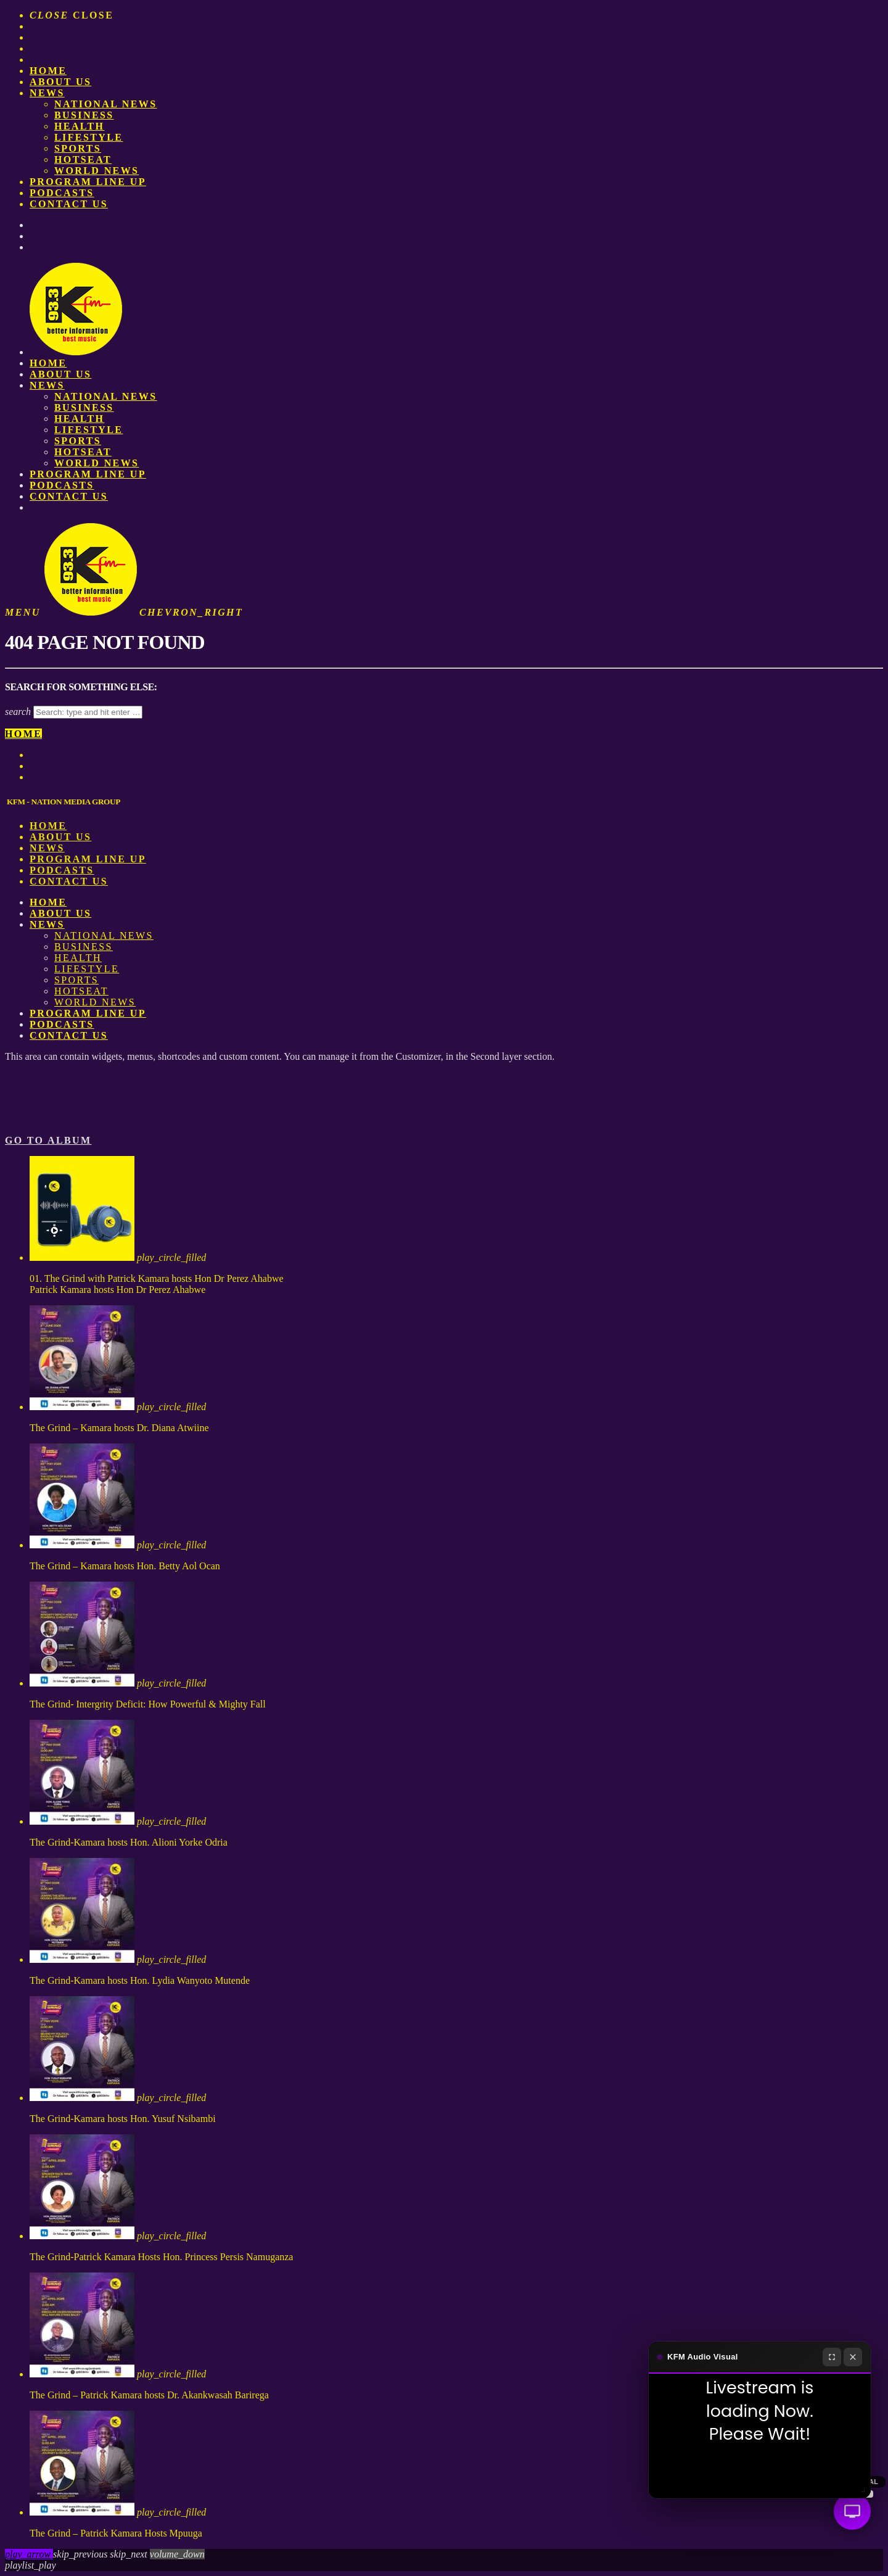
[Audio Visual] (852, 2511)
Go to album (48, 1140)
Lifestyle (88, 137)
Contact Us (69, 204)
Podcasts (62, 193)
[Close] (853, 2357)
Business (84, 115)
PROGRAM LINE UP (88, 181)
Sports (77, 148)
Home (48, 70)
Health (79, 126)
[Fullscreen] (832, 2357)
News (47, 93)
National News (105, 104)
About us (60, 81)
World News (96, 170)
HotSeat (83, 159)
